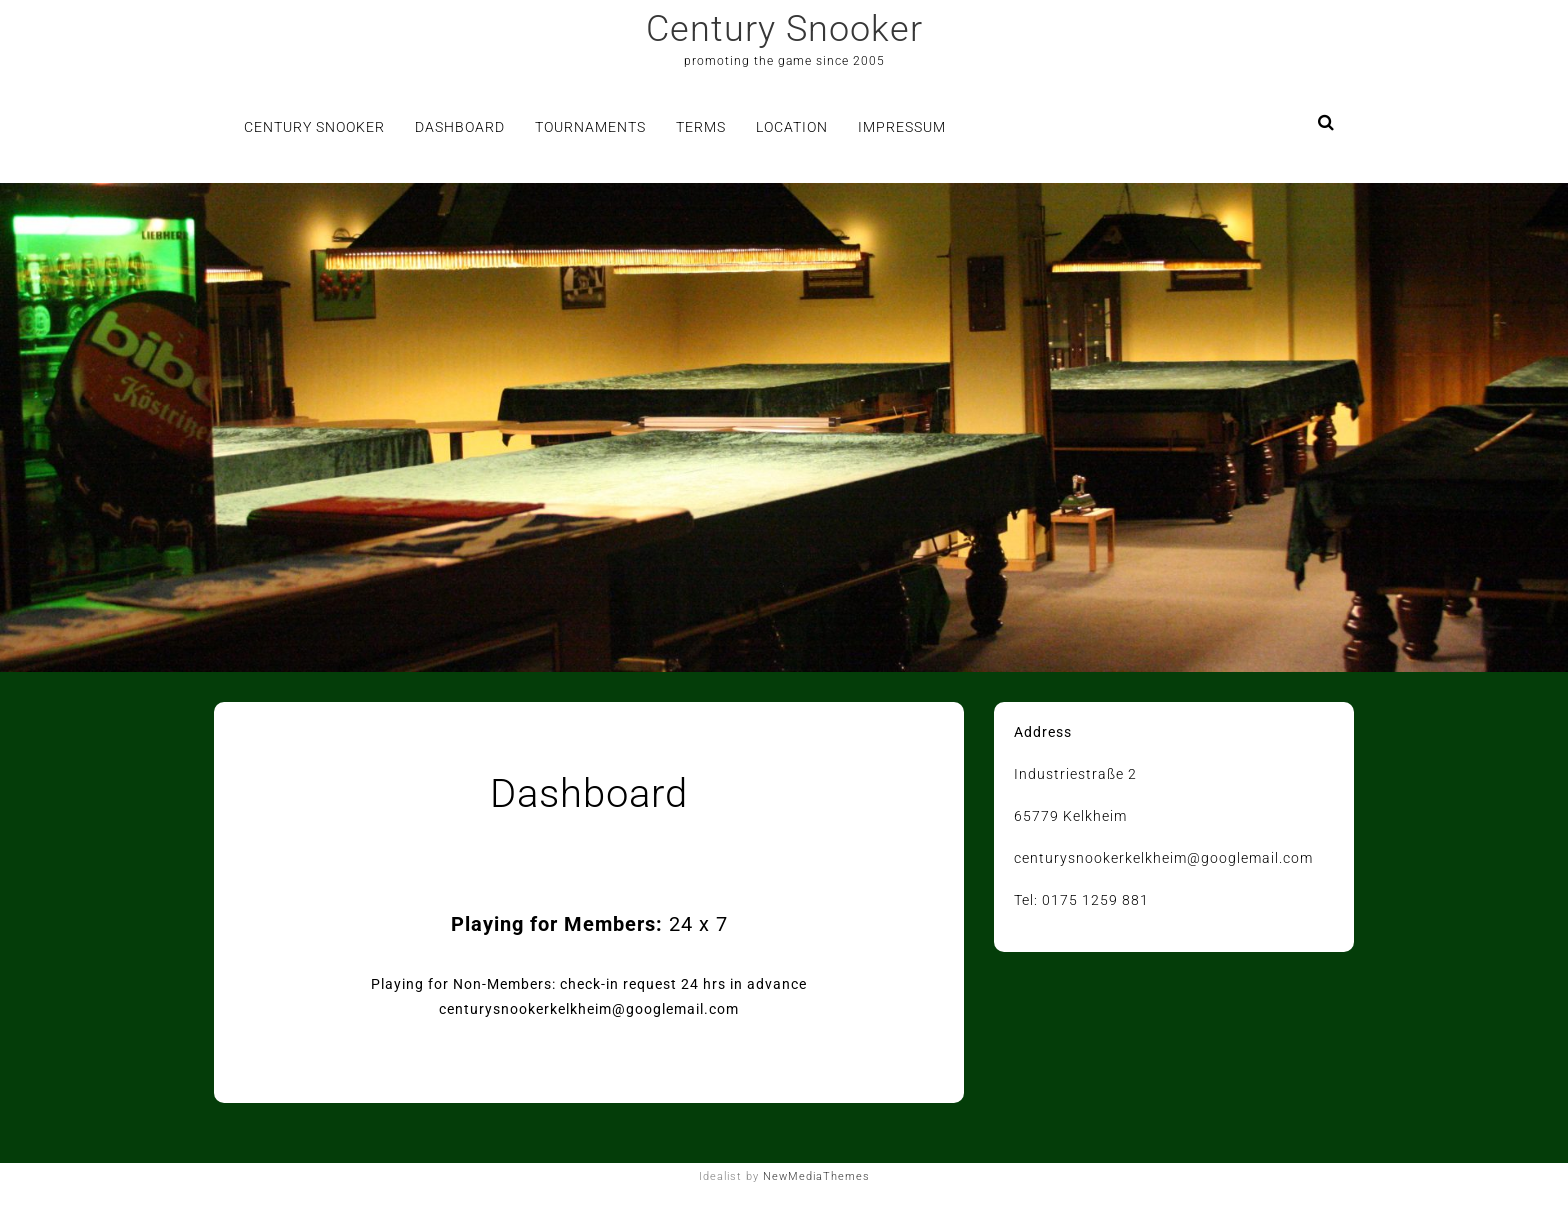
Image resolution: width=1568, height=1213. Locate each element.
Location (792, 127)
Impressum (902, 127)
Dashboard (460, 127)
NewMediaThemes (816, 1176)
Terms (701, 127)
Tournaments (590, 127)
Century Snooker (784, 29)
